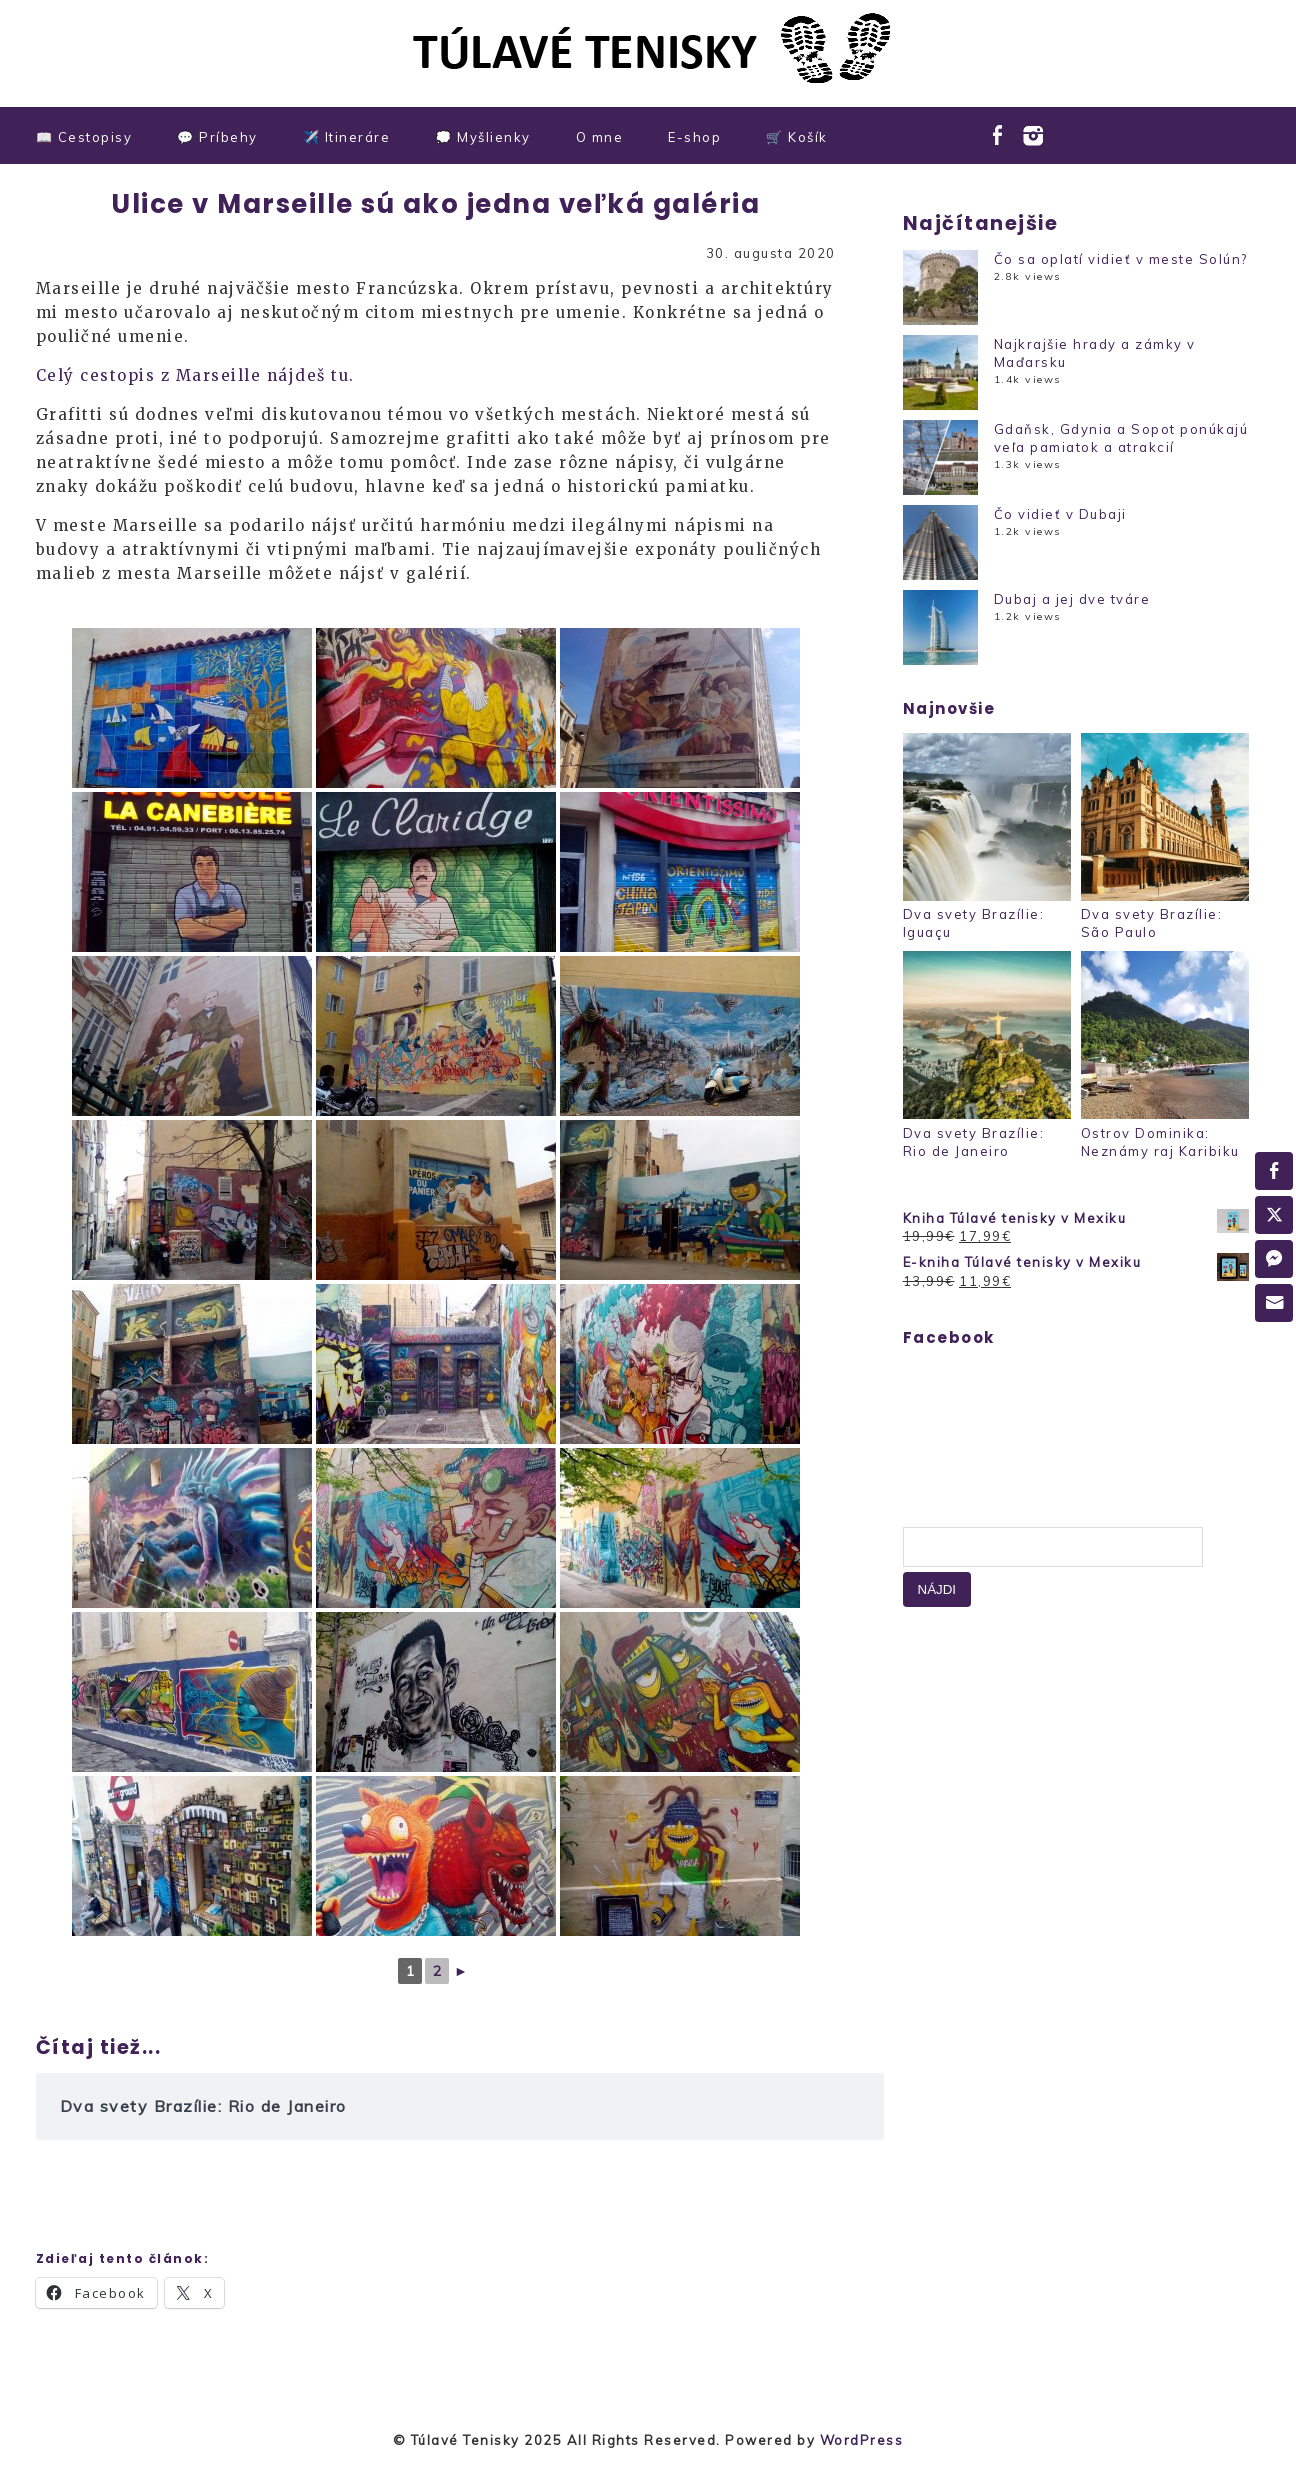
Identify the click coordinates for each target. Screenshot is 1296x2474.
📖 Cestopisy (84, 137)
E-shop (694, 137)
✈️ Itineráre (347, 137)
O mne (600, 137)
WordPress (862, 2440)
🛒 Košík (797, 137)
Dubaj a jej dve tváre (1072, 599)
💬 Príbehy (217, 137)
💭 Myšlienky (483, 137)
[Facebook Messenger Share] (1274, 1259)
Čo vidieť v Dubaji (1060, 514)
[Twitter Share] (1274, 1215)
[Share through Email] (1274, 1303)
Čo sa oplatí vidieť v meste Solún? (1121, 259)
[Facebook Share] (1274, 1171)
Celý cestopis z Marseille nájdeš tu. (195, 375)
